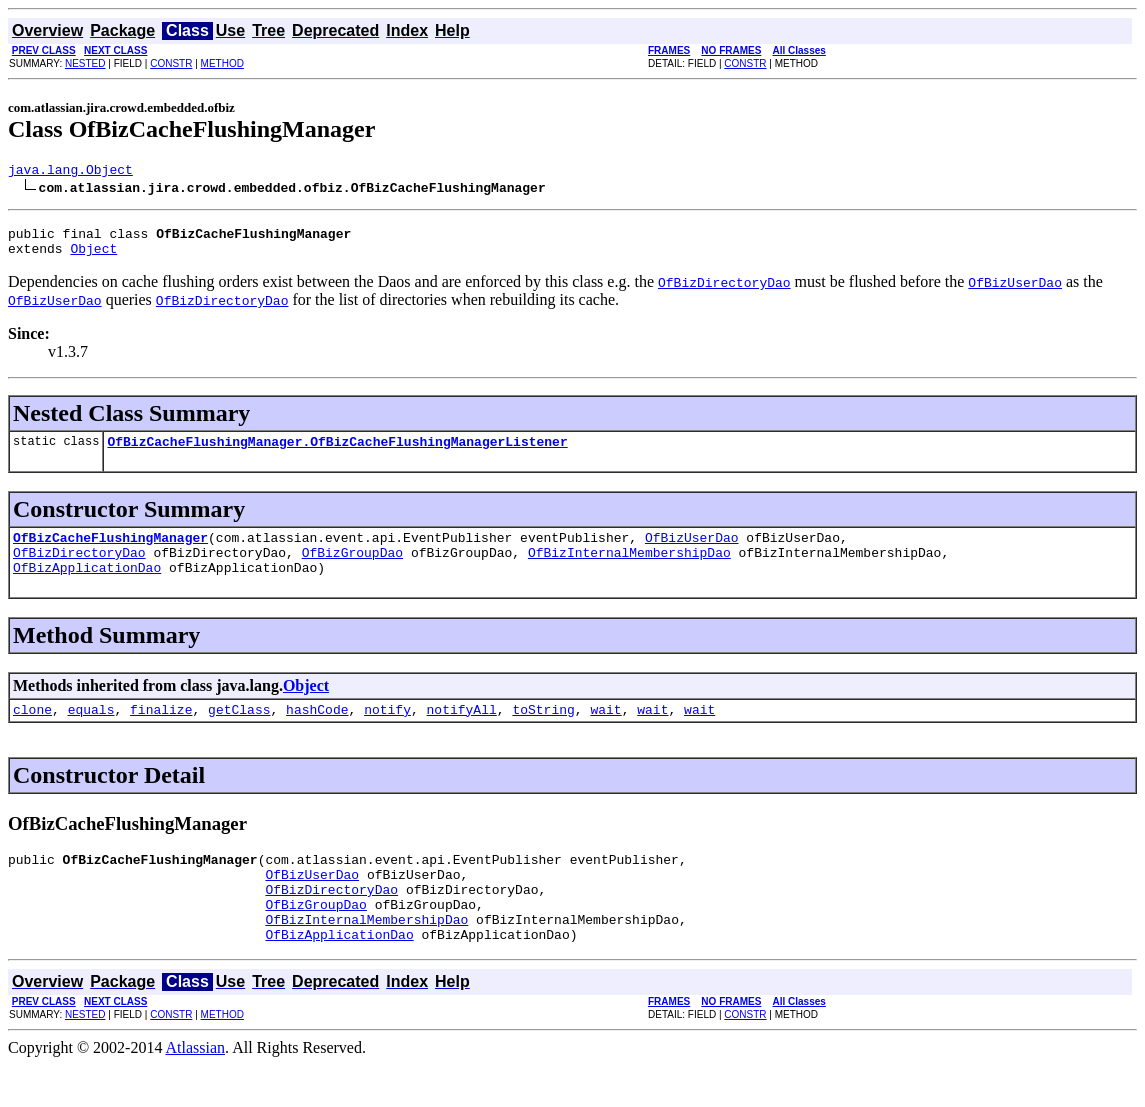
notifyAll (462, 733)
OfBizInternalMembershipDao (629, 570)
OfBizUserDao (692, 552)
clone (32, 733)
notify (387, 733)
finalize (161, 733)
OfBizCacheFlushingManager (110, 552)
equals (91, 733)
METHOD (222, 63)
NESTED (85, 63)
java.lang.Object (70, 172)
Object (93, 257)
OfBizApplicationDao (87, 588)
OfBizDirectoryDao (79, 570)
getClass (239, 733)
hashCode (317, 733)
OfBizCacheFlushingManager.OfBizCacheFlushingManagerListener (337, 453)
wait (605, 733)
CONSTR (171, 63)
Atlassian (196, 1089)
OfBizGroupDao (352, 570)
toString (543, 733)
